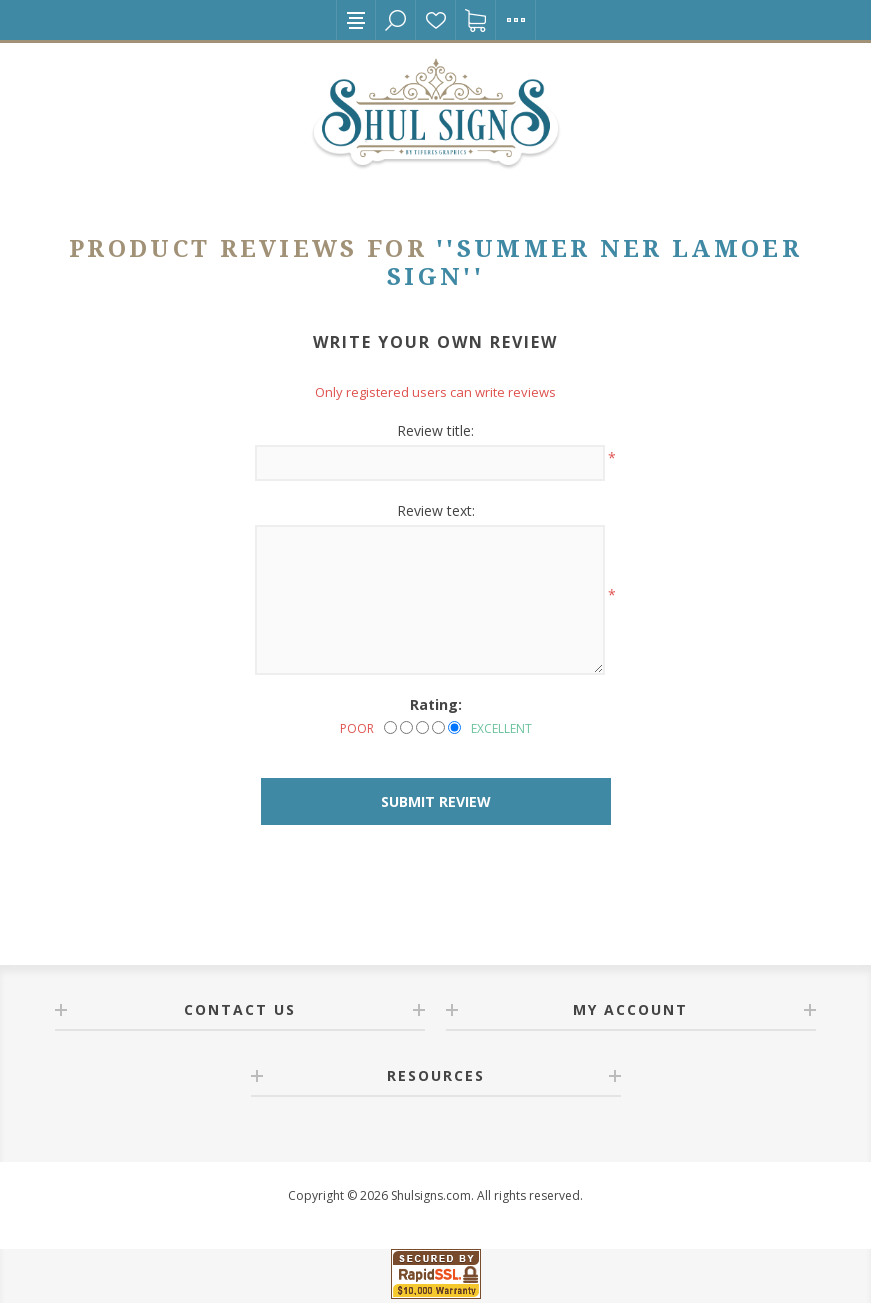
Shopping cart (476, 20)
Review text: (436, 510)
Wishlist (436, 20)
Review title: (435, 430)
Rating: (436, 704)
